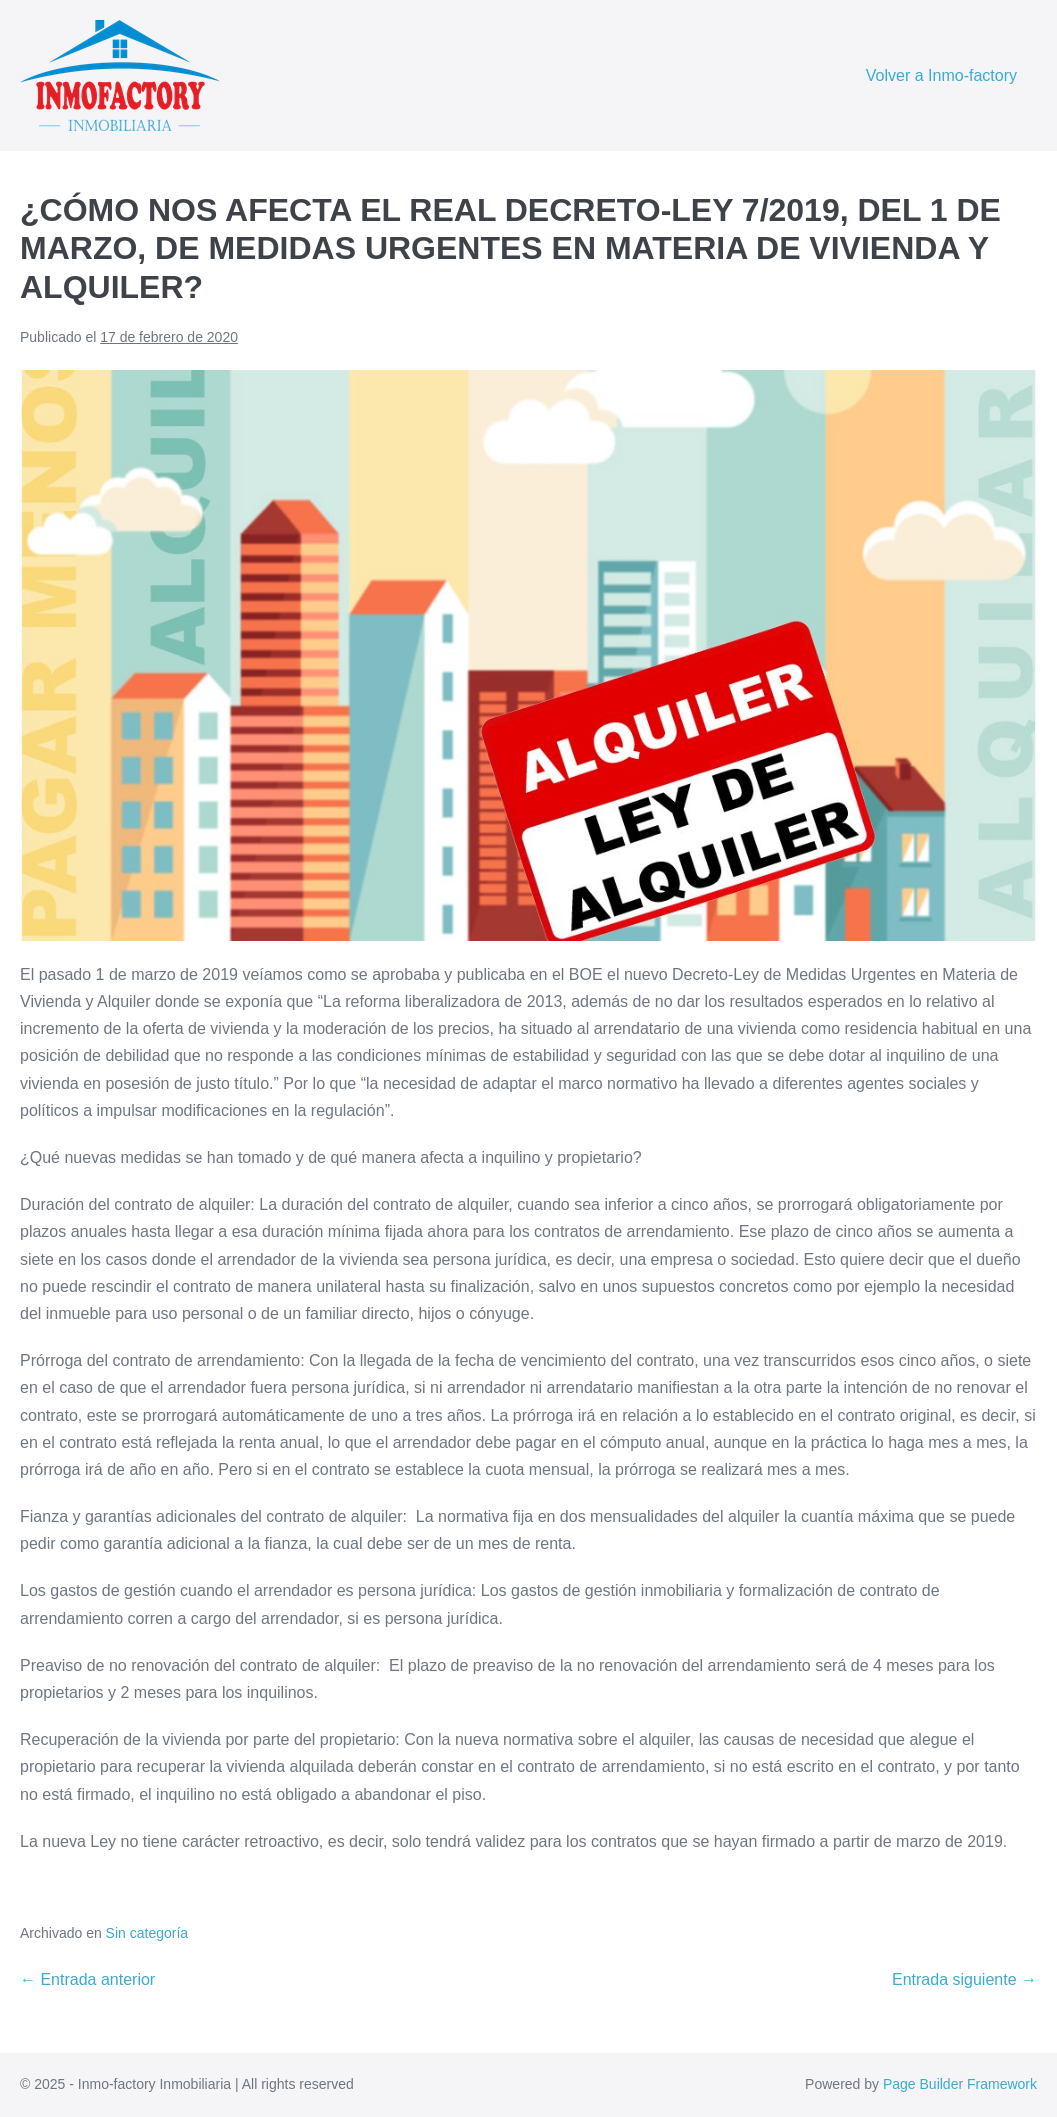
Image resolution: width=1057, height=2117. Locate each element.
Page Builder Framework (960, 2084)
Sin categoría (147, 1933)
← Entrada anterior (87, 1979)
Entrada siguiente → (964, 1979)
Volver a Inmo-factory (941, 75)
